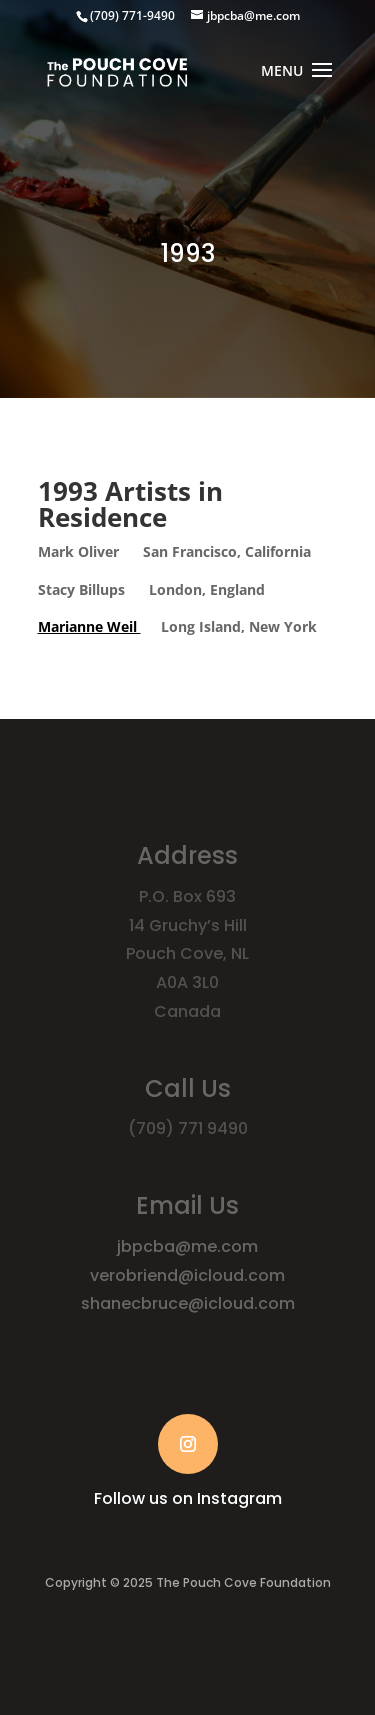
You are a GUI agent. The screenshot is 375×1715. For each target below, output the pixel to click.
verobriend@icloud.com (187, 1275)
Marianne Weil (89, 626)
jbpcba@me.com (187, 1246)
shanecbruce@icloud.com (188, 1303)
